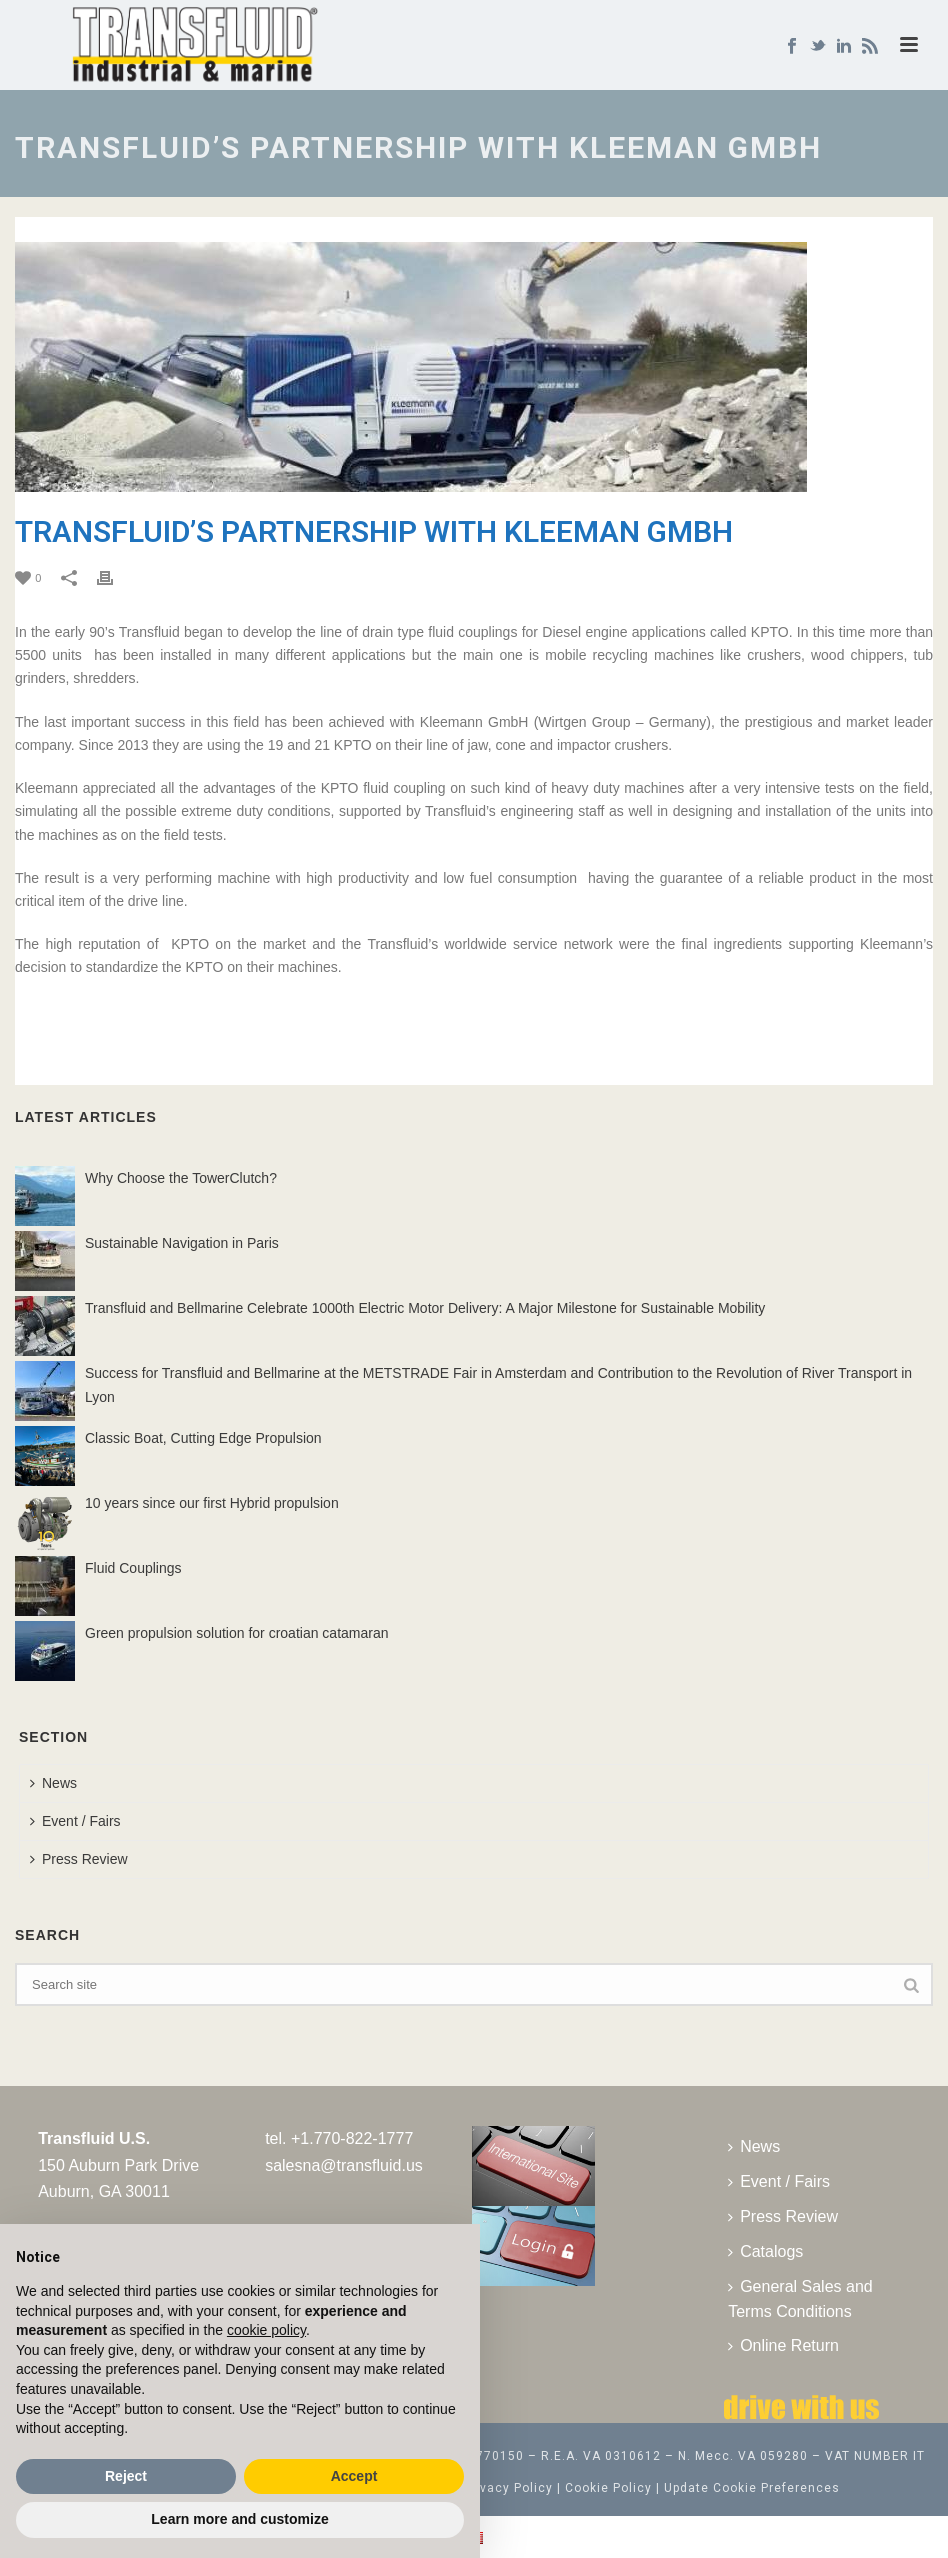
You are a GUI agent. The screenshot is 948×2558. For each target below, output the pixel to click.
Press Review (79, 1859)
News (53, 1783)
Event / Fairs (75, 1821)
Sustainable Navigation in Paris (182, 1243)
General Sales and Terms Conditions (800, 2299)
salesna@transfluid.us (344, 2165)
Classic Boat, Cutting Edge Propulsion (203, 1438)
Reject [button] (126, 2476)
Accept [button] (354, 2476)
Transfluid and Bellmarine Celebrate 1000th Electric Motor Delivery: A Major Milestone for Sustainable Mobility (425, 1308)
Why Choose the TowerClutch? (181, 1178)
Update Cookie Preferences (752, 2488)
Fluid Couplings (133, 1568)
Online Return (783, 2345)
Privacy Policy (508, 2488)
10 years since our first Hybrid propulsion (212, 1503)
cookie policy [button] (266, 2330)
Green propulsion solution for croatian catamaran (237, 1633)
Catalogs (765, 2251)
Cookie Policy (608, 2488)
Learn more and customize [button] (239, 2519)
